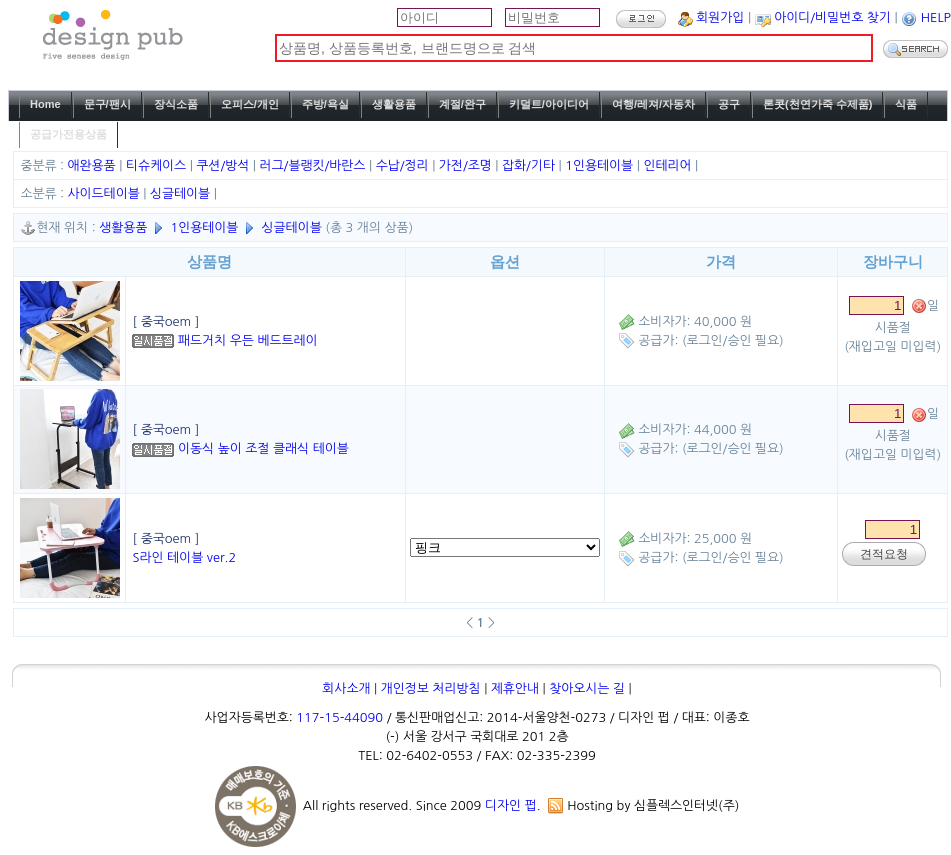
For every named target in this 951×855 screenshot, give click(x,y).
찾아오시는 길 (587, 688)
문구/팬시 (107, 104)
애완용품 (94, 165)
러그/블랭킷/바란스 (314, 165)
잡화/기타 (530, 165)
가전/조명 (467, 165)
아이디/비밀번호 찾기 (832, 17)
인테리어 (669, 165)
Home (45, 104)
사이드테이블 (106, 193)
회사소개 (346, 688)
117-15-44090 (339, 717)
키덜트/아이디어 (549, 104)
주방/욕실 (325, 104)
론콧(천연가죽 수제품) (817, 104)
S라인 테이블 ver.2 (184, 557)
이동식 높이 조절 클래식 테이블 (263, 448)
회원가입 (720, 17)
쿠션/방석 (224, 165)
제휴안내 (515, 688)
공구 (729, 104)
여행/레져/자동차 (653, 104)
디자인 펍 (511, 805)
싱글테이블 (182, 193)
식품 (906, 104)
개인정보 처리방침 (431, 688)
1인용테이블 (600, 165)
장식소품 (176, 104)
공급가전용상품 (68, 134)
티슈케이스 (158, 165)
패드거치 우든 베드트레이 (248, 340)
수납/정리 (404, 165)
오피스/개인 (250, 104)
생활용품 (394, 104)
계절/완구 (462, 104)
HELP (936, 17)
